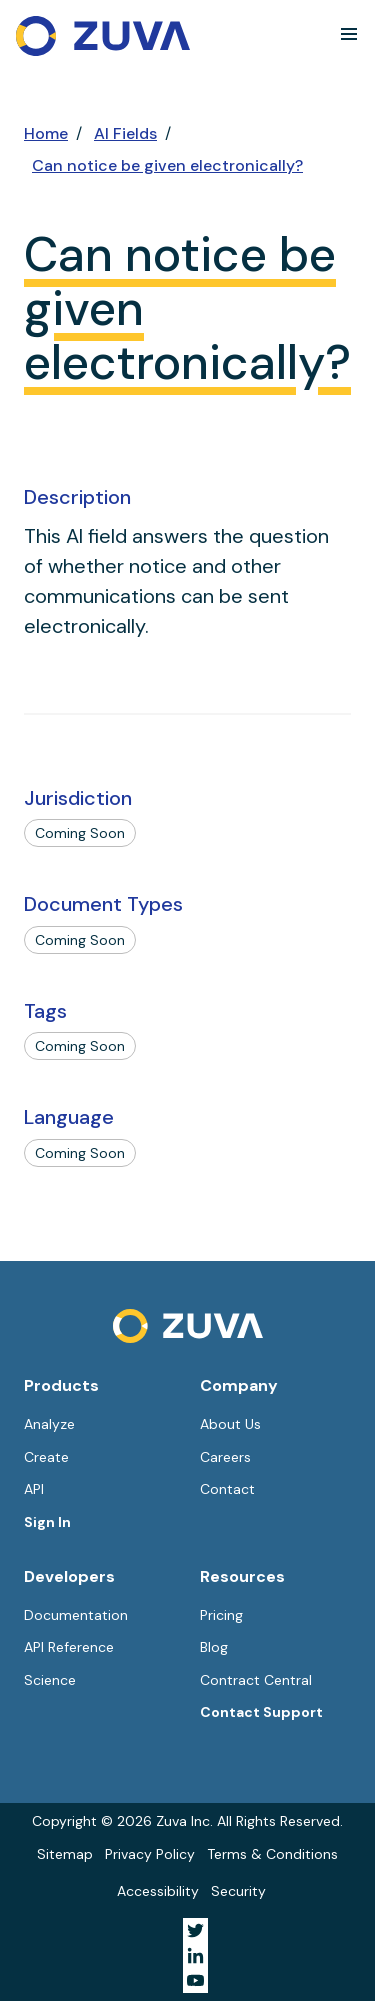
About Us (230, 1424)
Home (46, 133)
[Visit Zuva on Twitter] (195, 1930)
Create (46, 1457)
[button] (349, 34)
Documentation (76, 1615)
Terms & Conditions (272, 1854)
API (34, 1489)
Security (238, 1891)
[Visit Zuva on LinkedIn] (195, 1955)
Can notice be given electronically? (167, 165)
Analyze (49, 1424)
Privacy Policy (150, 1854)
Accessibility (158, 1891)
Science (50, 1680)
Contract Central (256, 1680)
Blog (214, 1647)
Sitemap (65, 1854)
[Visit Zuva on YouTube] (195, 1980)
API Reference (69, 1647)
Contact (227, 1489)
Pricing (221, 1615)
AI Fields (125, 133)
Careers (225, 1457)
